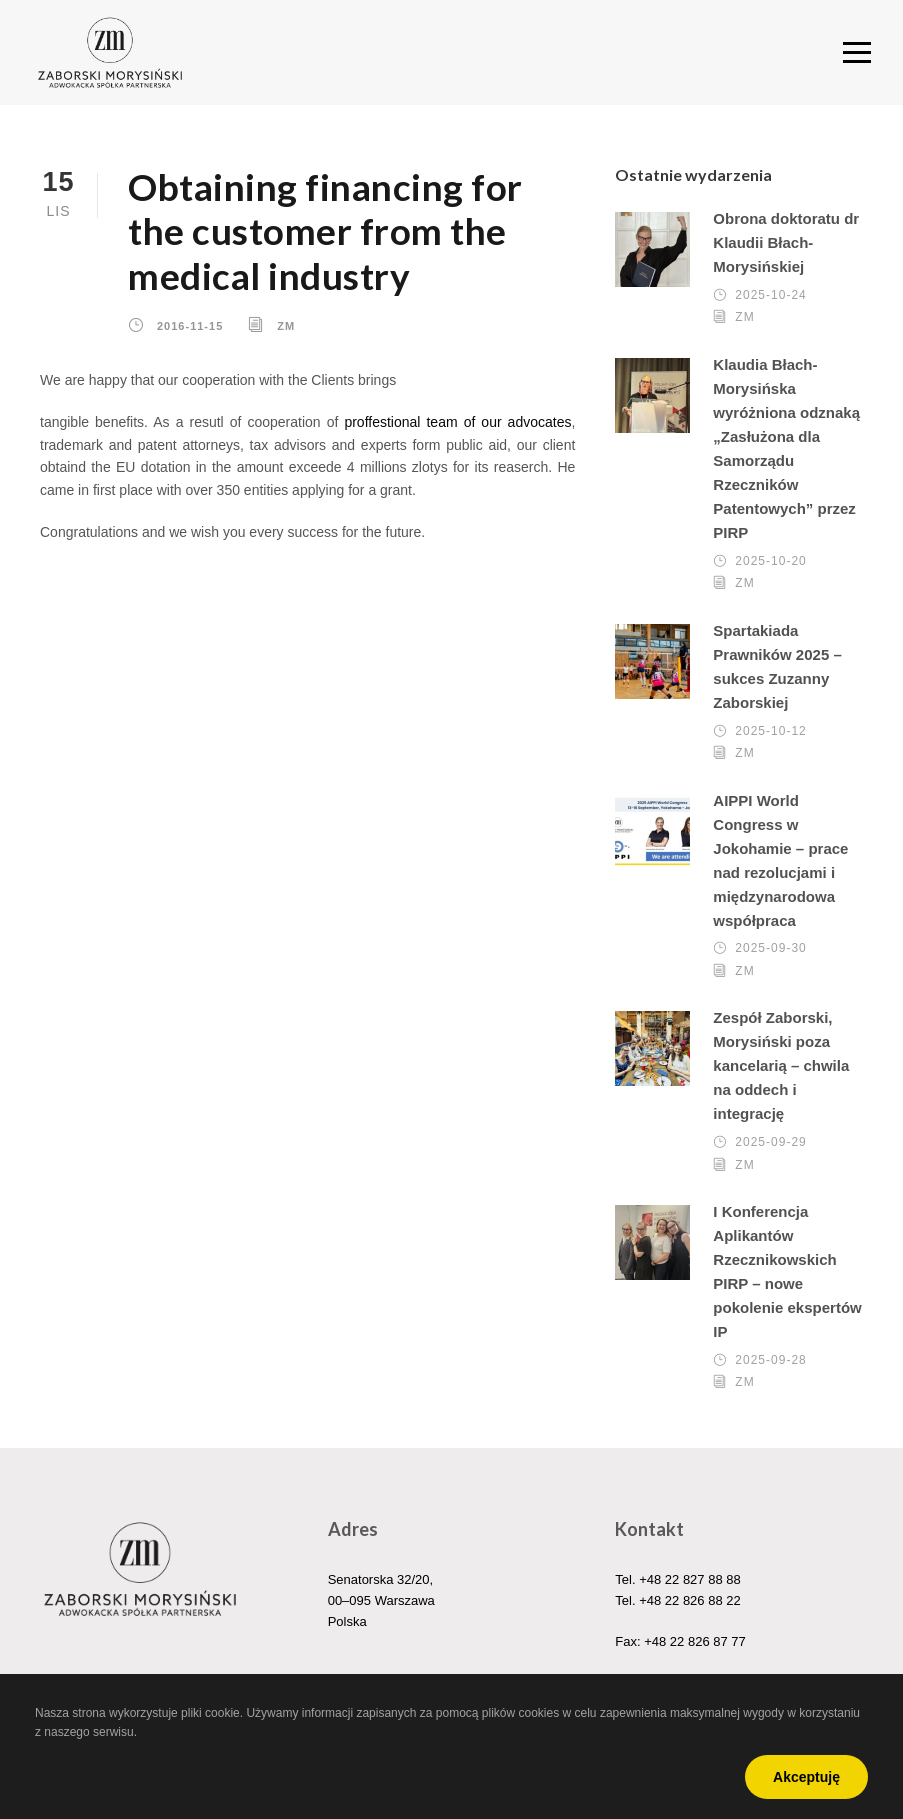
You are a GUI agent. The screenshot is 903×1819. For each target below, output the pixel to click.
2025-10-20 (770, 561)
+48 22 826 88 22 (690, 1600)
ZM (286, 326)
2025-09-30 (770, 949)
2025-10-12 (770, 731)
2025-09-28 (770, 1360)
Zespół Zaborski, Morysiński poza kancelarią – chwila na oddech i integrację (781, 1065)
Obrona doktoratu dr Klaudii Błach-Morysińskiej (786, 242)
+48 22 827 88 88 (690, 1579)
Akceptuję (806, 1777)
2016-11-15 (190, 326)
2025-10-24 (770, 295)
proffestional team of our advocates (457, 422)
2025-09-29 (770, 1142)
